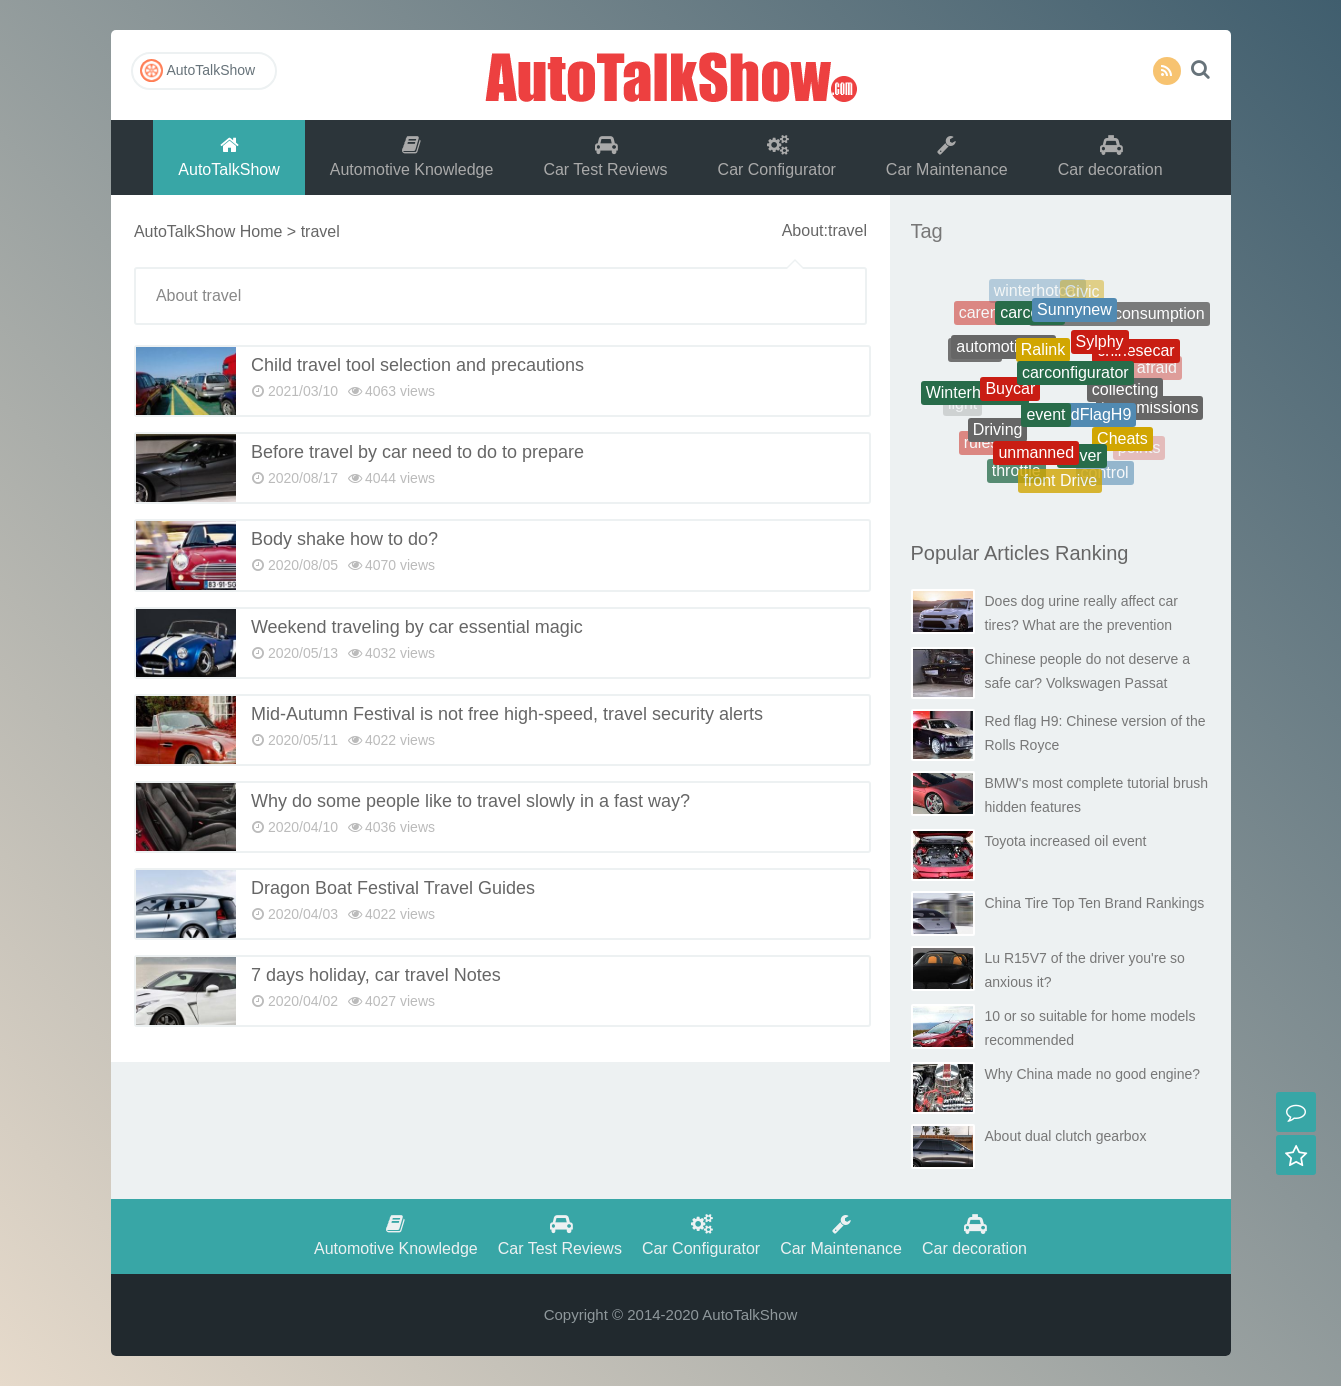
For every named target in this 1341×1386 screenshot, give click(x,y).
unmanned (1036, 458)
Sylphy (1100, 349)
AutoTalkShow (671, 75)
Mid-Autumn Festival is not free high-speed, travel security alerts (507, 714)
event (1045, 423)
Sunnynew (1074, 316)
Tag (927, 231)
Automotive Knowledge (412, 156)
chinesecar (1135, 355)
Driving (998, 434)
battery (1142, 329)
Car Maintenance (947, 156)
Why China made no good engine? (1093, 1074)
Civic (1082, 293)
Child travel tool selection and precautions (417, 365)
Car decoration (1110, 156)
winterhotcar (1037, 293)
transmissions (1150, 410)
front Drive (1060, 483)
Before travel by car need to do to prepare (417, 452)
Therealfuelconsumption (1119, 317)
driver (1082, 461)
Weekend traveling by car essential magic (417, 627)
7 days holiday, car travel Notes (376, 975)
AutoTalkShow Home (208, 231)
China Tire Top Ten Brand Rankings (1095, 903)
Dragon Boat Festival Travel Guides (393, 888)
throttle (1016, 472)
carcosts (1030, 318)
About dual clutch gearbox (1066, 1136)
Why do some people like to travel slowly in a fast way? (470, 801)
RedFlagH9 (1090, 422)
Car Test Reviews (605, 156)
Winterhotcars (975, 396)
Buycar (1010, 396)
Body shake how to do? (344, 539)
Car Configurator (777, 156)
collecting (1125, 396)
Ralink (1043, 358)
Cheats (1122, 443)
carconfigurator (1075, 382)
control (1105, 474)
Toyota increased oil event (1066, 841)
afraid (1157, 369)
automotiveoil (1003, 353)
